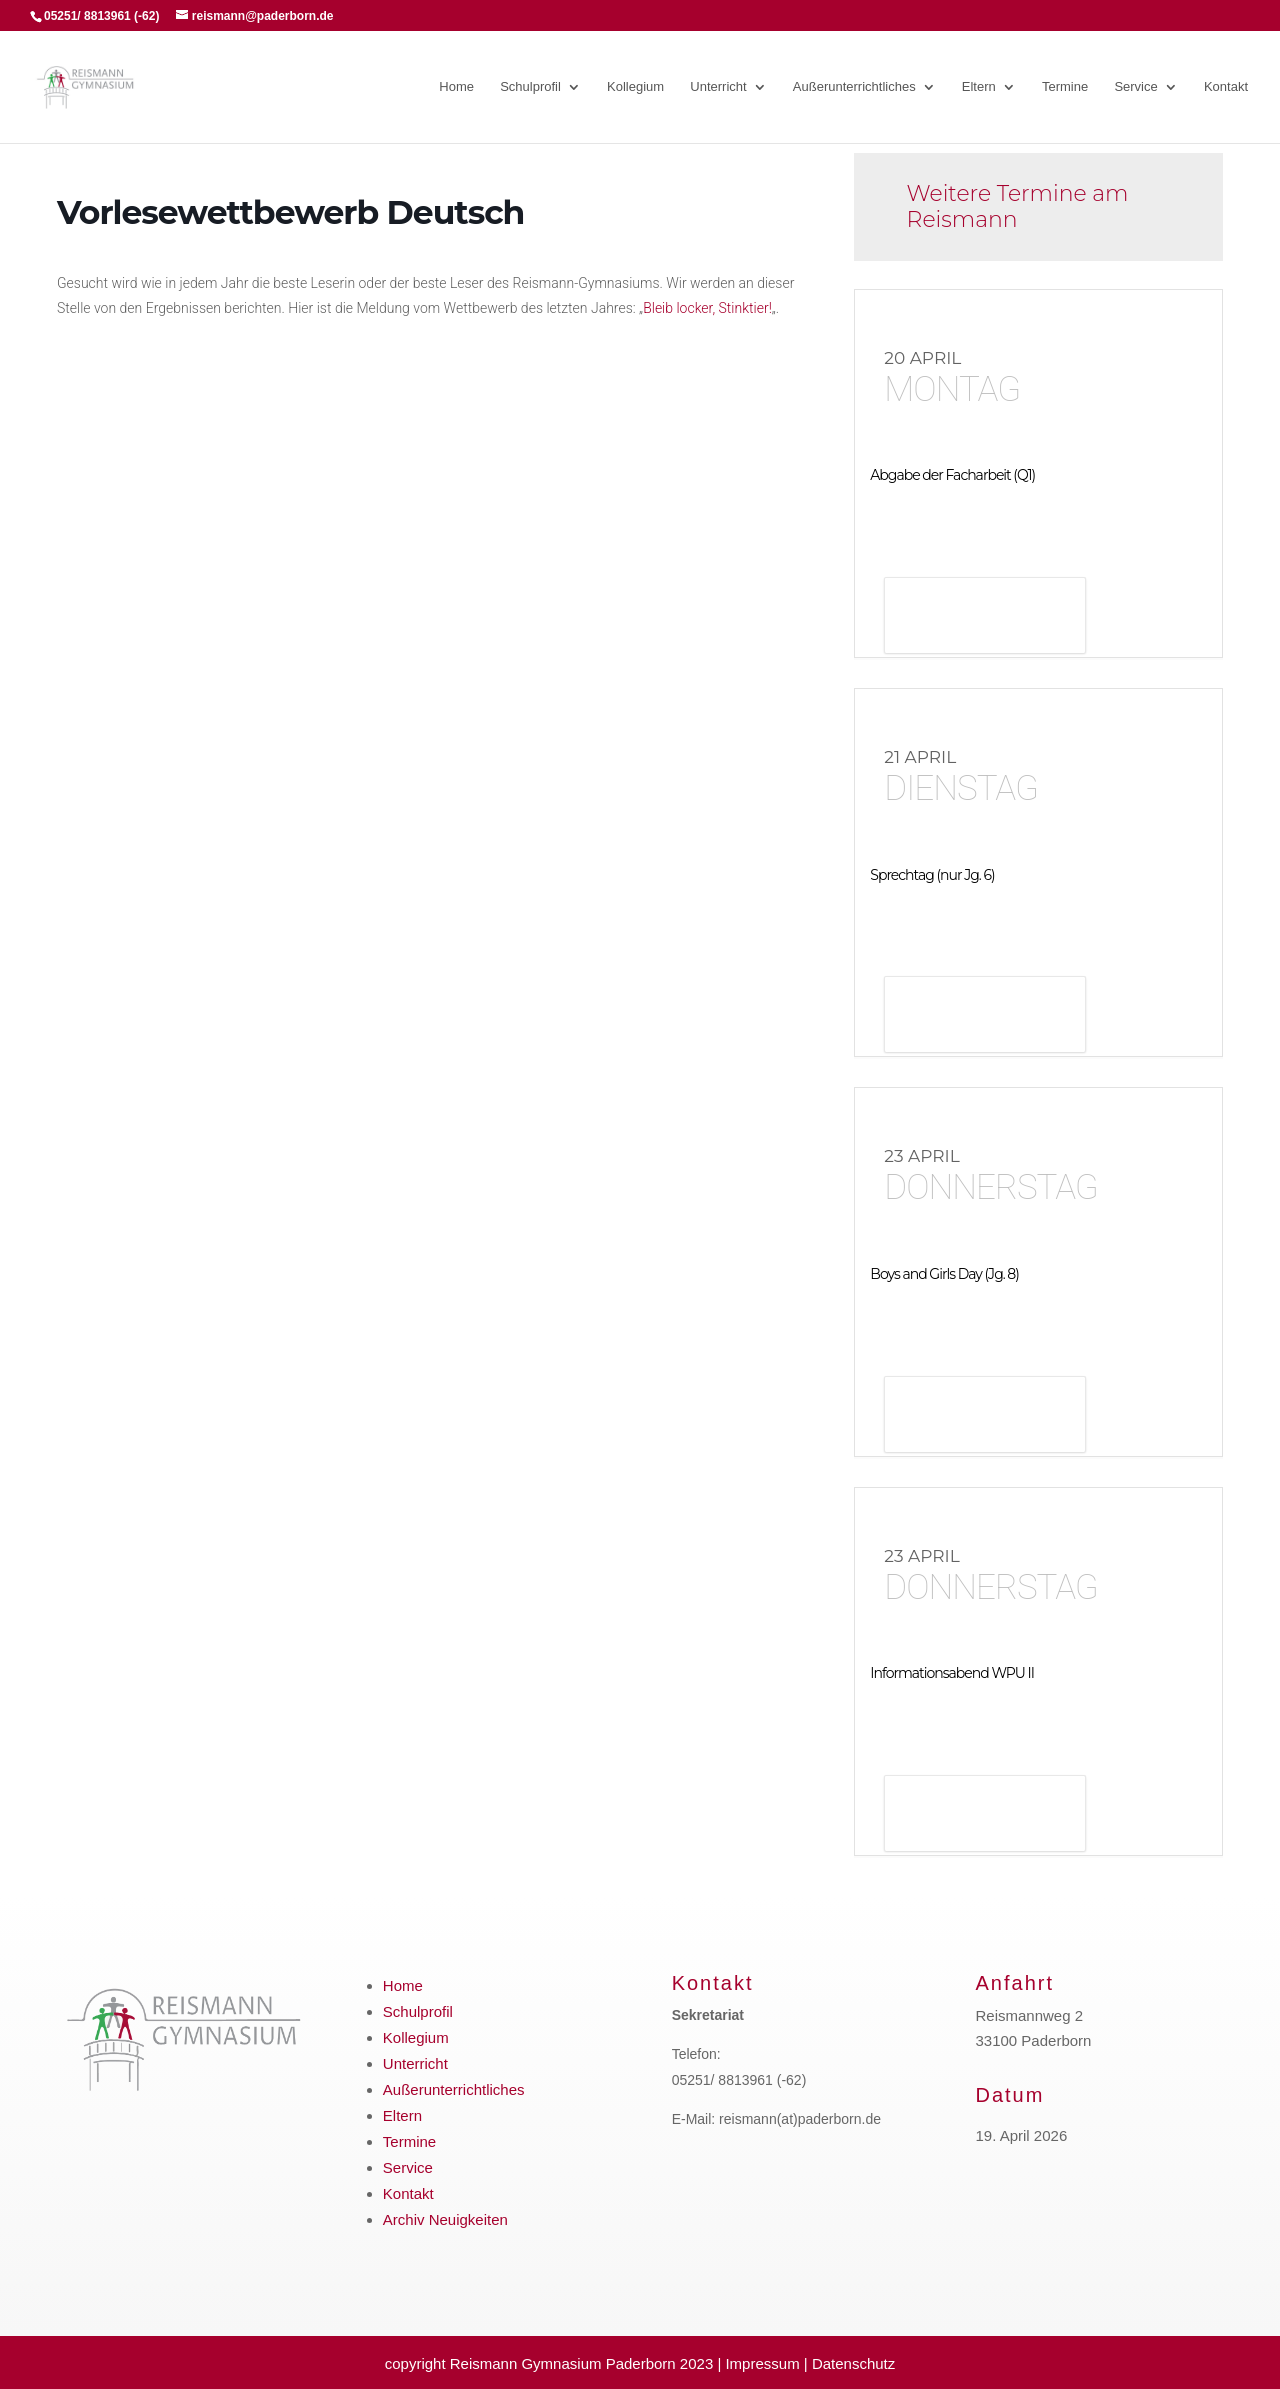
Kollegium (635, 87)
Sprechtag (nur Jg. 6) (932, 875)
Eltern (979, 87)
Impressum (762, 2363)
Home (456, 87)
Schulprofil (530, 87)
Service (1135, 87)
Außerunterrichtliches (854, 87)
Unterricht (718, 87)
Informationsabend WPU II (952, 1673)
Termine (1065, 87)
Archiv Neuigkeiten (445, 2219)
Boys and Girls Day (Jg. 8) (944, 1274)
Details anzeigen (985, 617)
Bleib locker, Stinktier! (707, 308)
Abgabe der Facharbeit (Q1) (952, 475)
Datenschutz (853, 2363)
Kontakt (1226, 87)
